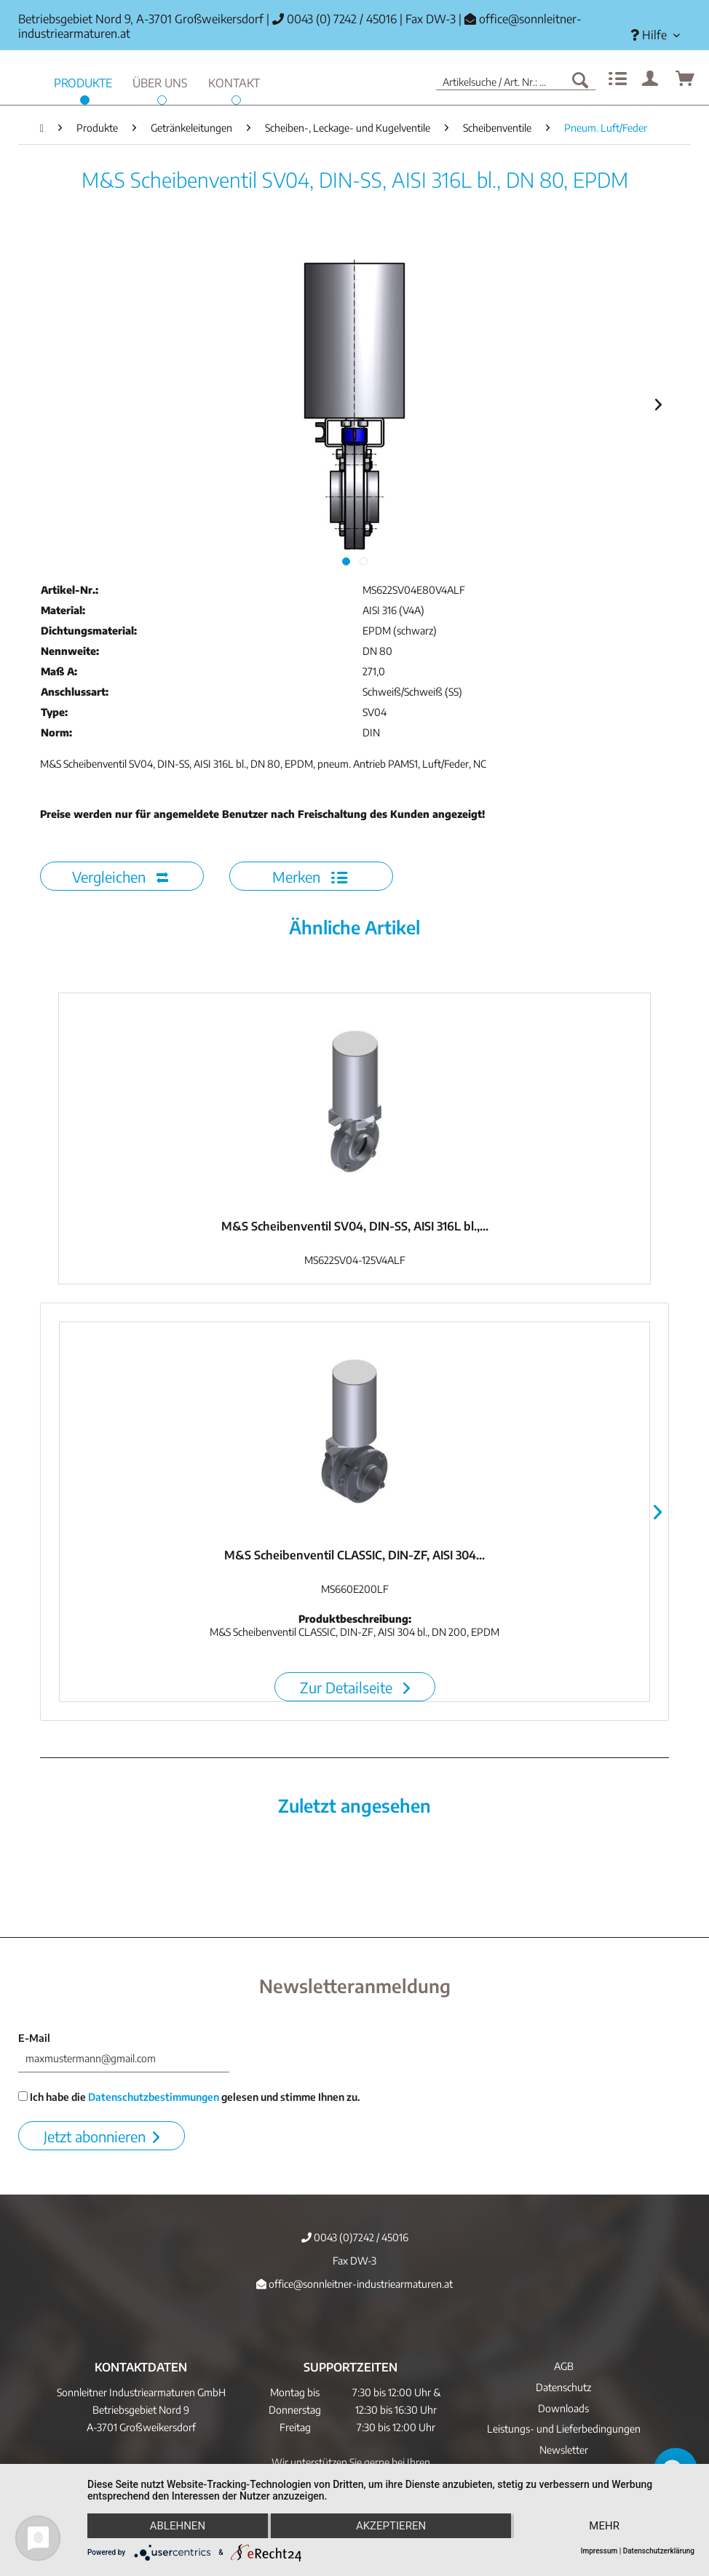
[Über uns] (160, 81)
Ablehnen (177, 2525)
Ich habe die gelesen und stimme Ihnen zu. (189, 2097)
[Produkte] (83, 81)
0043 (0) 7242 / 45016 (334, 19)
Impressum (599, 2551)
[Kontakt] (234, 81)
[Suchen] (580, 79)
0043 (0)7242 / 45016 (354, 2237)
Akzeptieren (391, 2525)
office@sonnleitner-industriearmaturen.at (354, 2284)
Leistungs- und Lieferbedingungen (564, 2428)
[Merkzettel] (615, 79)
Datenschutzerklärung (658, 2551)
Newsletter (563, 2450)
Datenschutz (563, 2387)
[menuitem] (655, 35)
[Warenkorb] (685, 79)
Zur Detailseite (355, 1687)
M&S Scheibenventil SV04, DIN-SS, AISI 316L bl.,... (354, 1226)
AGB (564, 2366)
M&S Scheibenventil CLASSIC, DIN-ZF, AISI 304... (354, 1555)
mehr (604, 2525)
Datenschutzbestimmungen (153, 2097)
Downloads (563, 2408)
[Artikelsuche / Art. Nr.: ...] (515, 79)
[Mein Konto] (650, 79)
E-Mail (34, 2038)
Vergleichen (120, 876)
